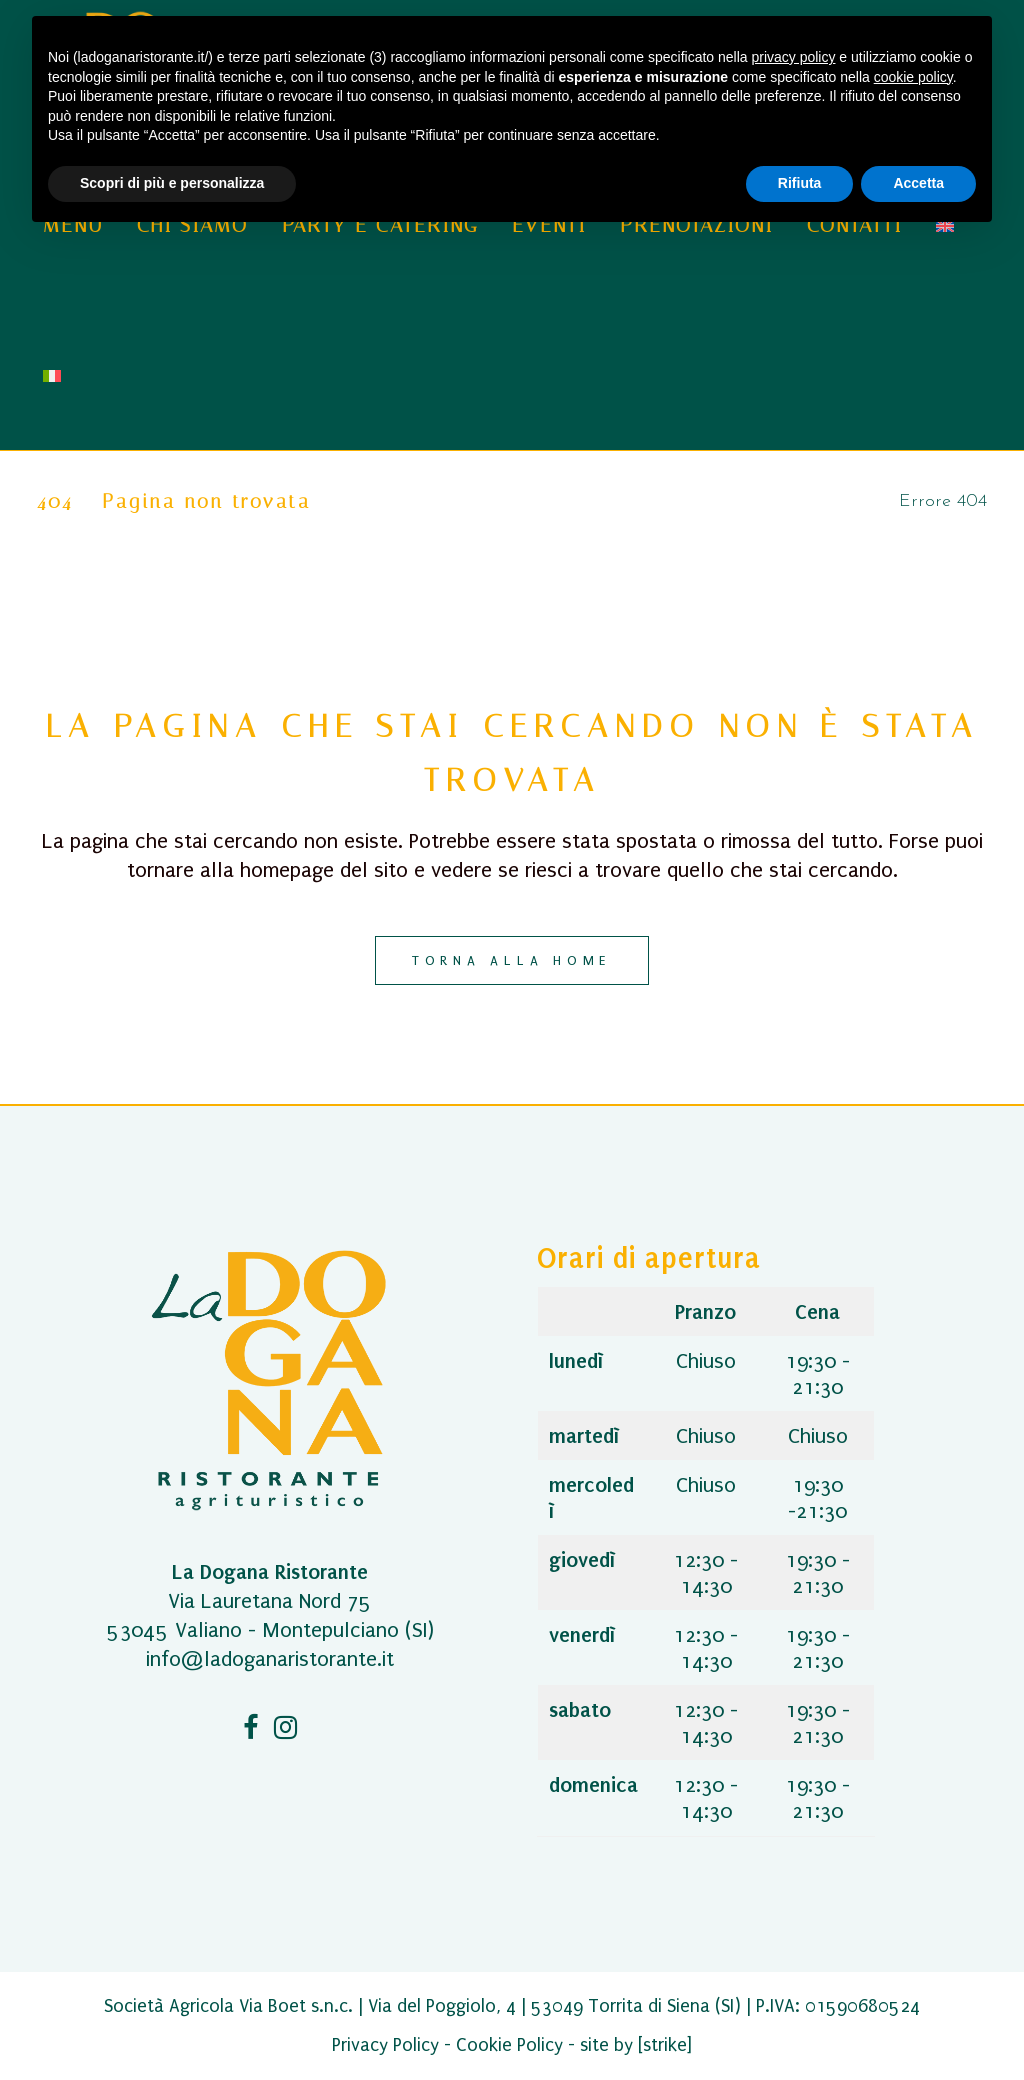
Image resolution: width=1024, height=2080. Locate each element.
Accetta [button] (918, 183)
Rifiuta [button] (800, 183)
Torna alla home (512, 960)
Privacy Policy (385, 2045)
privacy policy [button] (793, 57)
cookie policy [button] (913, 77)
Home (852, 501)
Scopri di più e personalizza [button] (172, 183)
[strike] (665, 2045)
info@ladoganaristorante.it (270, 1659)
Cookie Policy (509, 2045)
